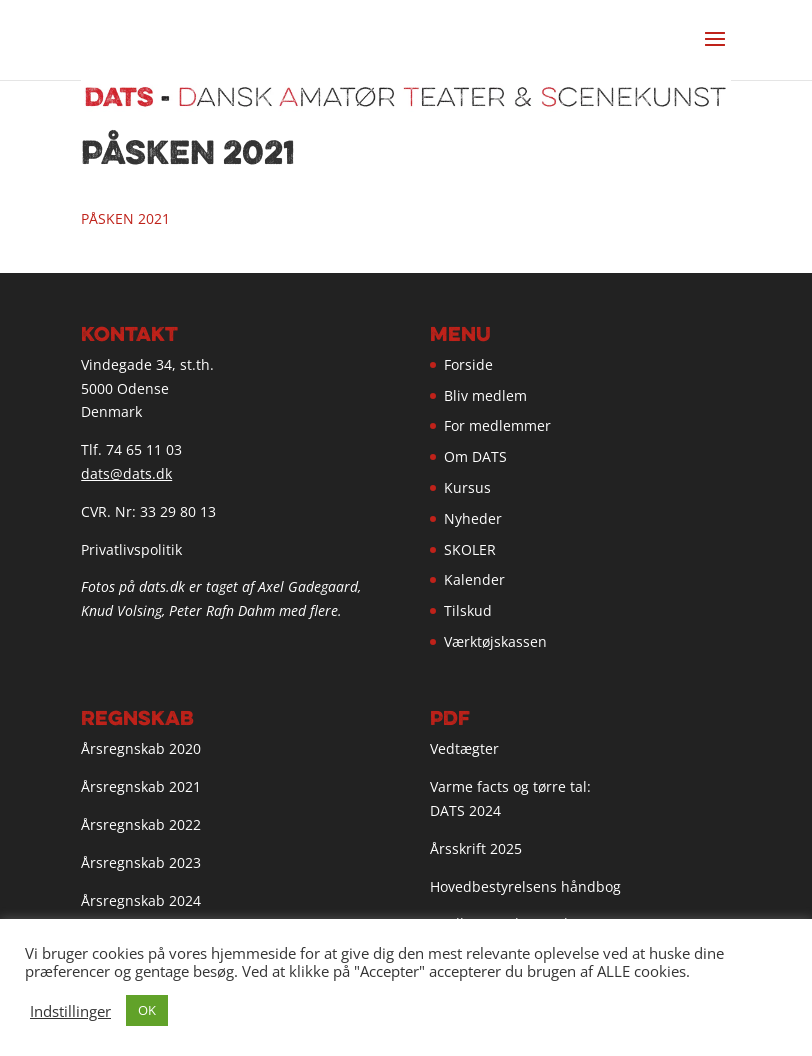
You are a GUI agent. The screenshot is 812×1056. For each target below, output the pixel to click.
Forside (468, 364)
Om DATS (475, 456)
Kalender (474, 579)
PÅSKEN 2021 (125, 218)
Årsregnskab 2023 (141, 862)
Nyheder (473, 518)
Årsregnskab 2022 (141, 824)
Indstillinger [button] (70, 1011)
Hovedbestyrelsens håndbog (525, 886)
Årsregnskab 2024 (141, 900)
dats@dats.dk (126, 473)
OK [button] (147, 1010)
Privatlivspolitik (131, 549)
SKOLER (470, 549)
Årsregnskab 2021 (141, 786)
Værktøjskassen (495, 641)
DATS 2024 (465, 810)
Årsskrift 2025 (476, 848)
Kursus (467, 487)
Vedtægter (464, 748)
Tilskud (468, 610)
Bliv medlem (485, 395)
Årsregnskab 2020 (141, 748)
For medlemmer (497, 425)
